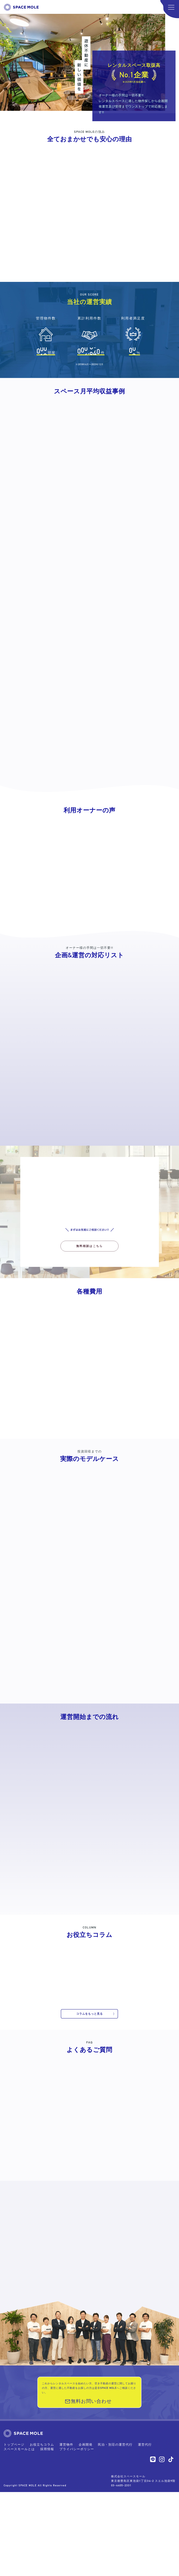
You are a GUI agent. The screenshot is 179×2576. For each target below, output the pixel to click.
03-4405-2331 (121, 2485)
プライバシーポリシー (76, 2449)
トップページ (14, 2444)
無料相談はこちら (89, 1246)
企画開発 (86, 2444)
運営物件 (66, 2444)
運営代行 (145, 2444)
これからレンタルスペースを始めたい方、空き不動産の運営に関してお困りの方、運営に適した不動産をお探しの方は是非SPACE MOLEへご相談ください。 (89, 2393)
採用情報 (47, 2449)
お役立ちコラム (42, 2444)
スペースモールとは (19, 2449)
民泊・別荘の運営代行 (115, 2444)
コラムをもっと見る (89, 2013)
